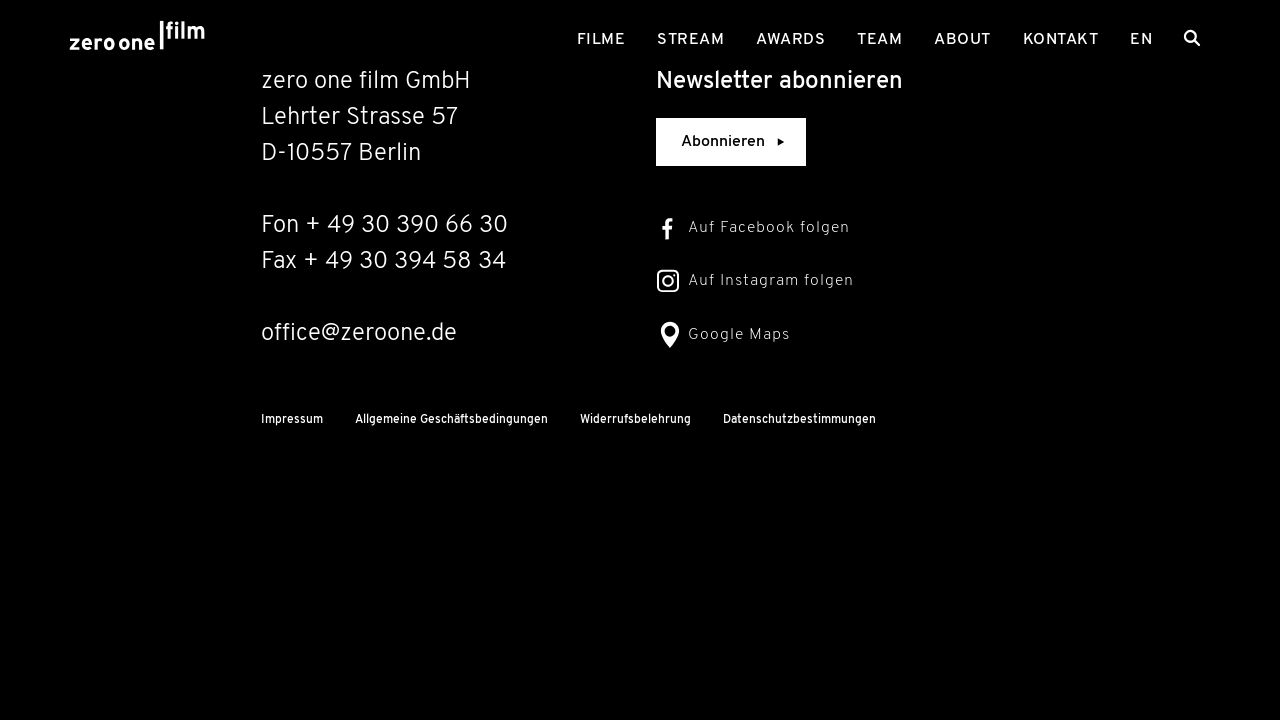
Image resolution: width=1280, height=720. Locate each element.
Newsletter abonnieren (779, 82)
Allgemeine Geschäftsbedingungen (451, 420)
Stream (690, 40)
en (1141, 40)
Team (879, 40)
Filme (601, 40)
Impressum (292, 420)
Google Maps (739, 335)
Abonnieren (735, 142)
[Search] (1192, 38)
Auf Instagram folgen (771, 281)
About (962, 40)
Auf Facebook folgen (769, 228)
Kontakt (1061, 40)
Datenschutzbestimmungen (799, 420)
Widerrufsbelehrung (635, 420)
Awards (790, 40)
